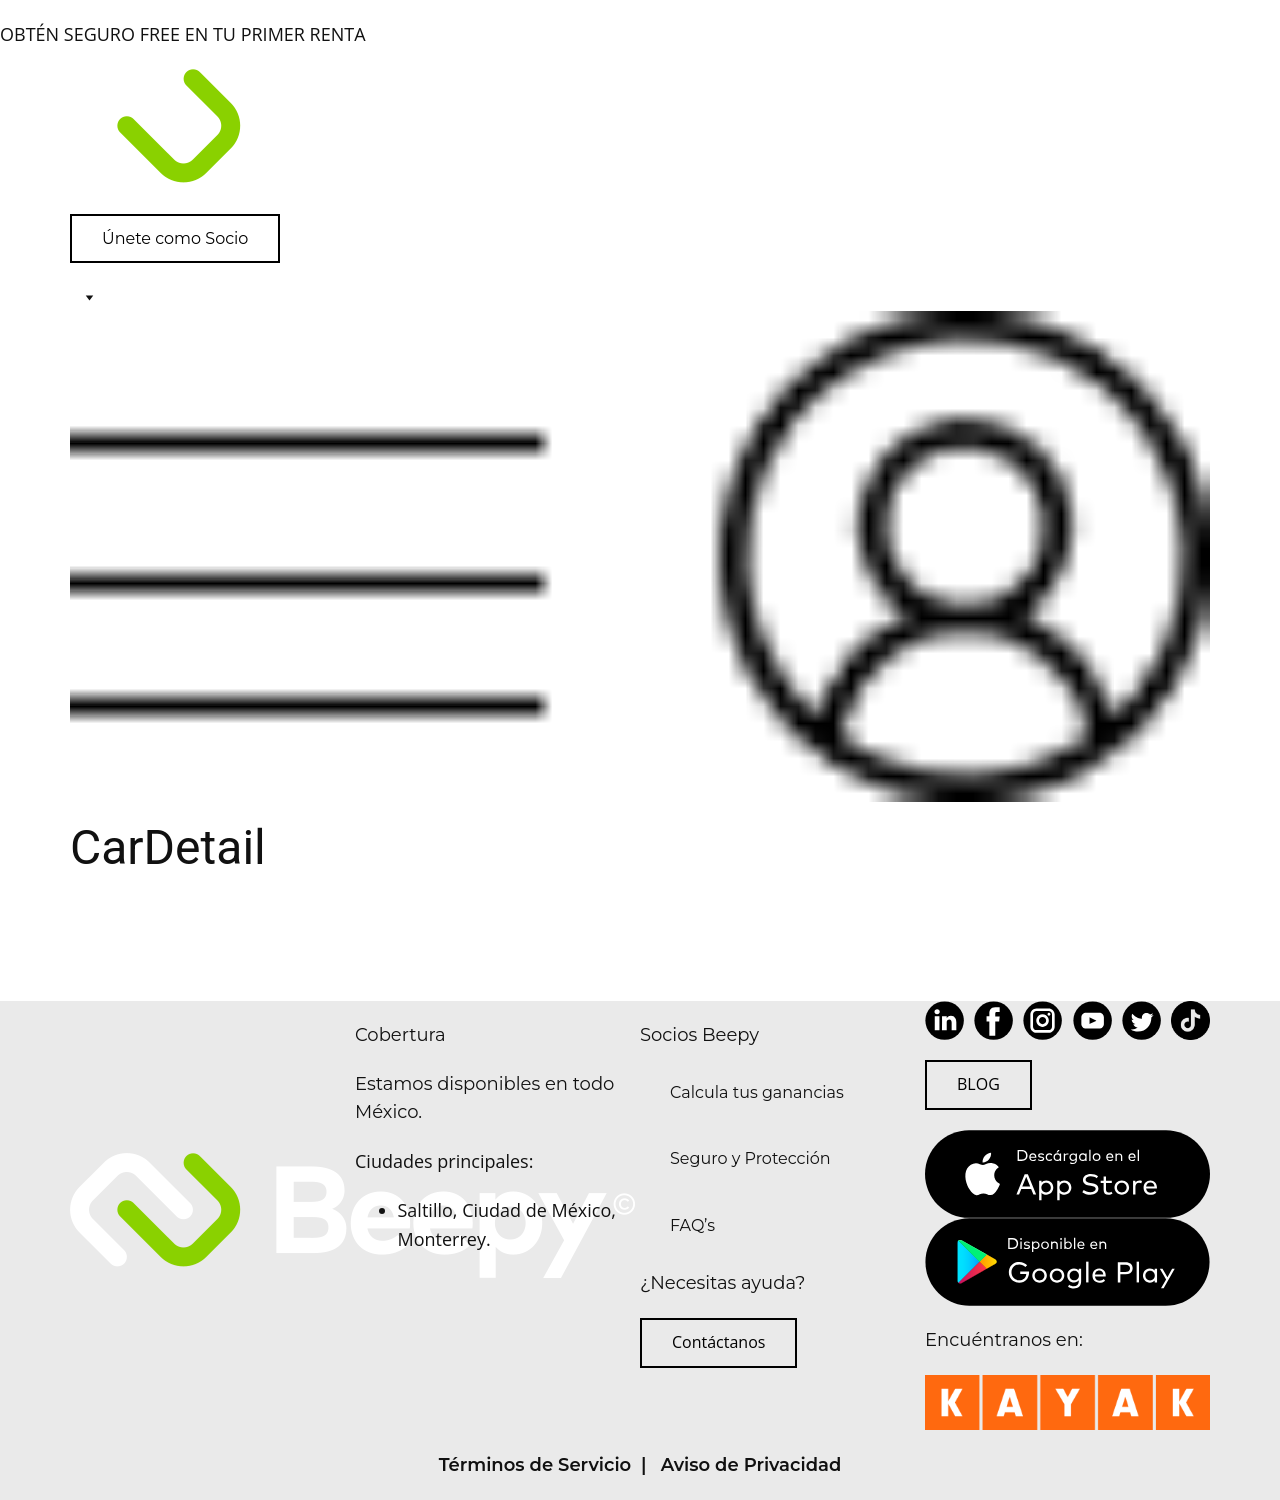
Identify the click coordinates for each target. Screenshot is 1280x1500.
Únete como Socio (175, 238)
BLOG (978, 1084)
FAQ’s (692, 1225)
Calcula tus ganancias (757, 1092)
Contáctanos (718, 1342)
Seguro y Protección (750, 1158)
